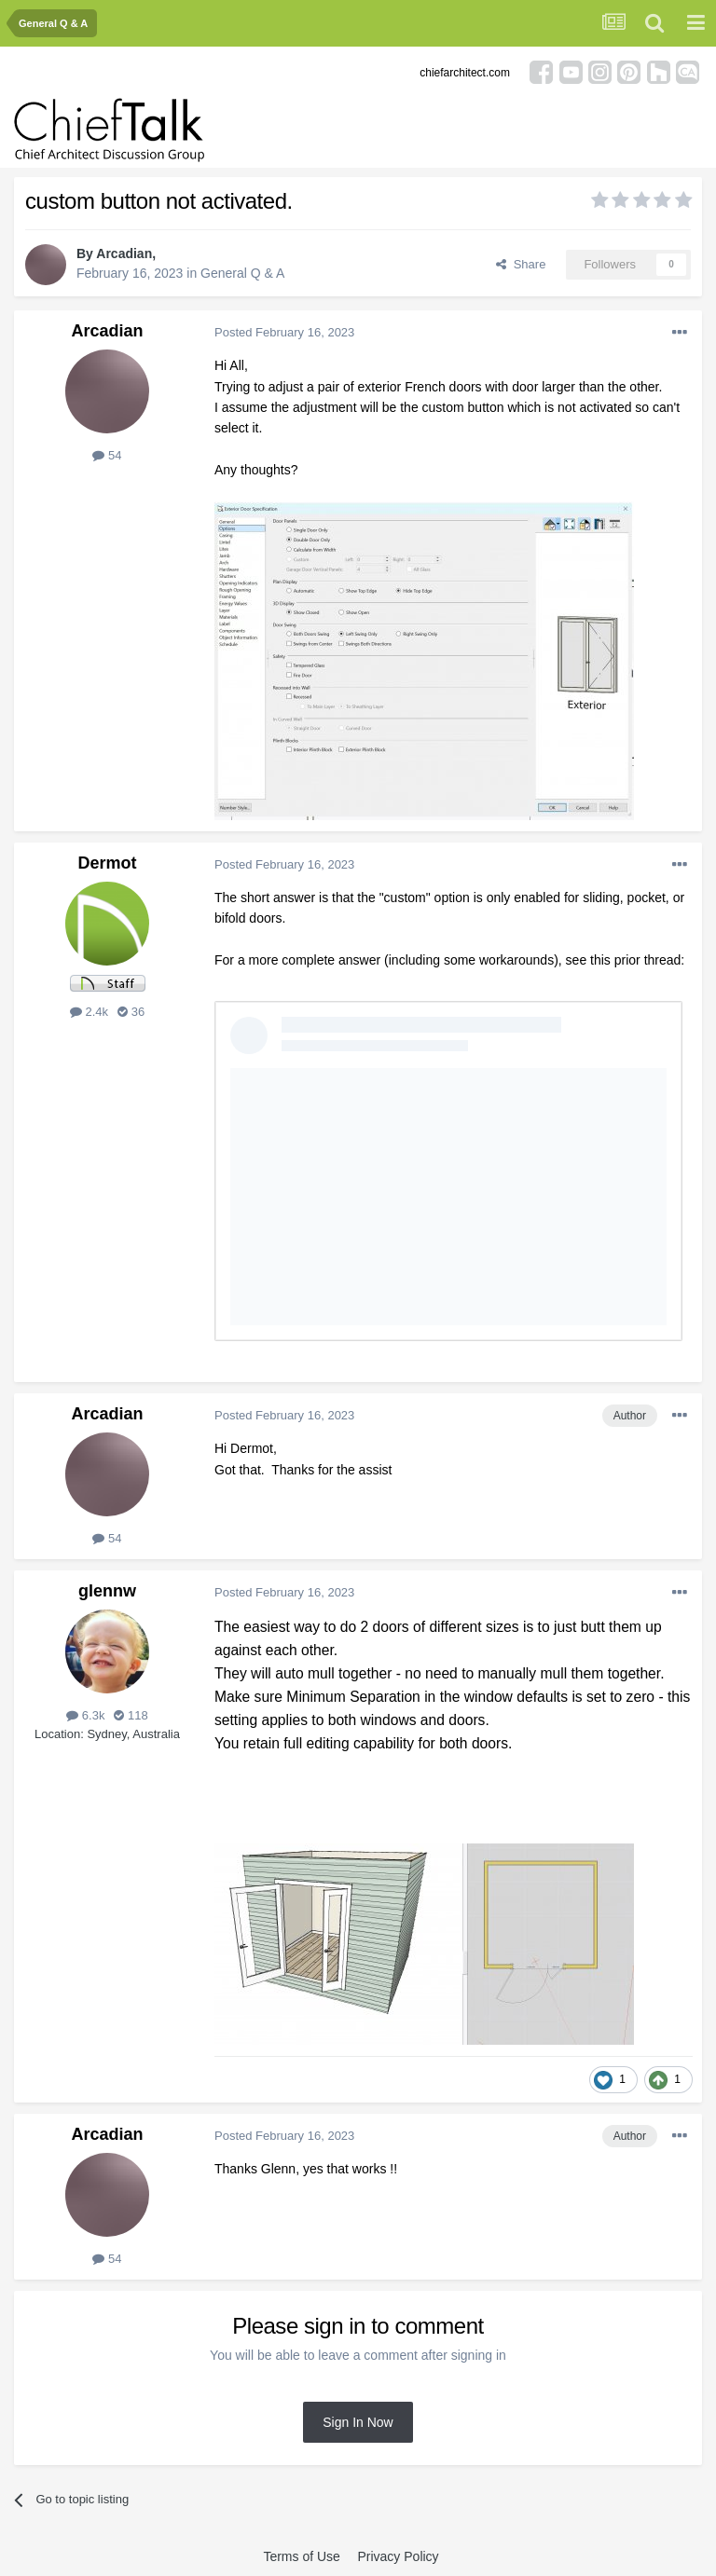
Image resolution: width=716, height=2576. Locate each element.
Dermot (106, 863)
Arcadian (124, 253)
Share (520, 264)
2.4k (89, 1012)
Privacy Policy (397, 2556)
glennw (107, 1591)
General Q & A (242, 273)
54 (106, 455)
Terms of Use (301, 2556)
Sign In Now (357, 2422)
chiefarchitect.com (465, 72)
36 (131, 1012)
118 (130, 1715)
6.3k (85, 1715)
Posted (284, 332)
